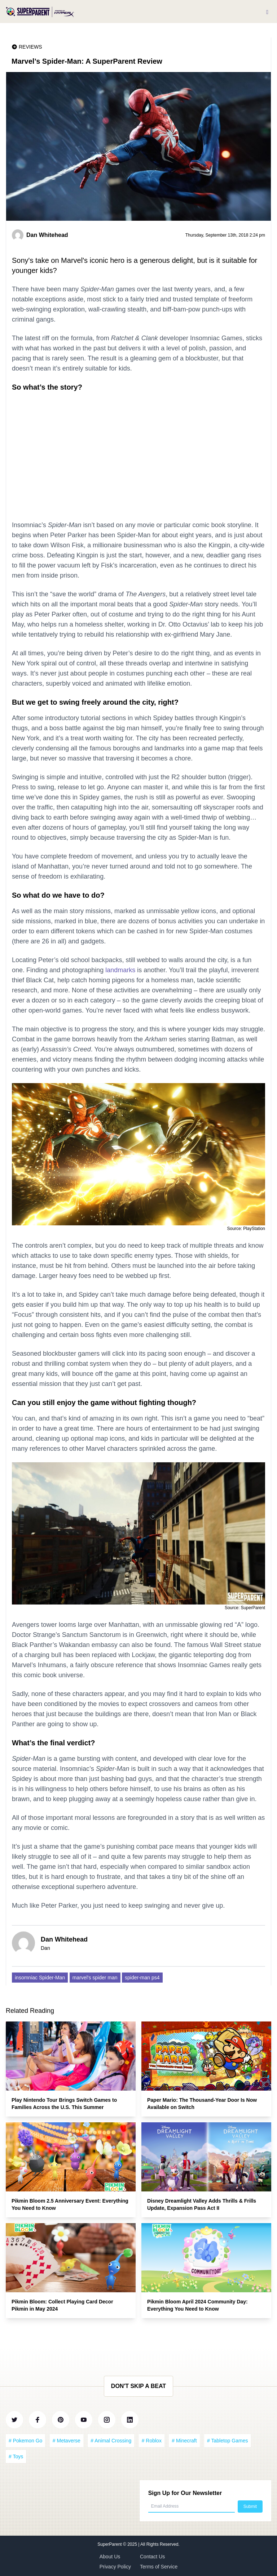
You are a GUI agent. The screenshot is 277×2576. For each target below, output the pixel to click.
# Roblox (152, 2440)
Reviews (30, 47)
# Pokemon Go (25, 2440)
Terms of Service (158, 2567)
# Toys (16, 2456)
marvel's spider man (95, 1977)
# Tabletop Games (227, 2440)
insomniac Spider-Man (40, 1977)
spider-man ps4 (142, 1977)
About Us (110, 2556)
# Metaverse (66, 2440)
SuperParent (110, 2544)
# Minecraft (184, 2440)
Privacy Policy (115, 2567)
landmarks (120, 970)
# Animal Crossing (111, 2440)
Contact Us (152, 2556)
